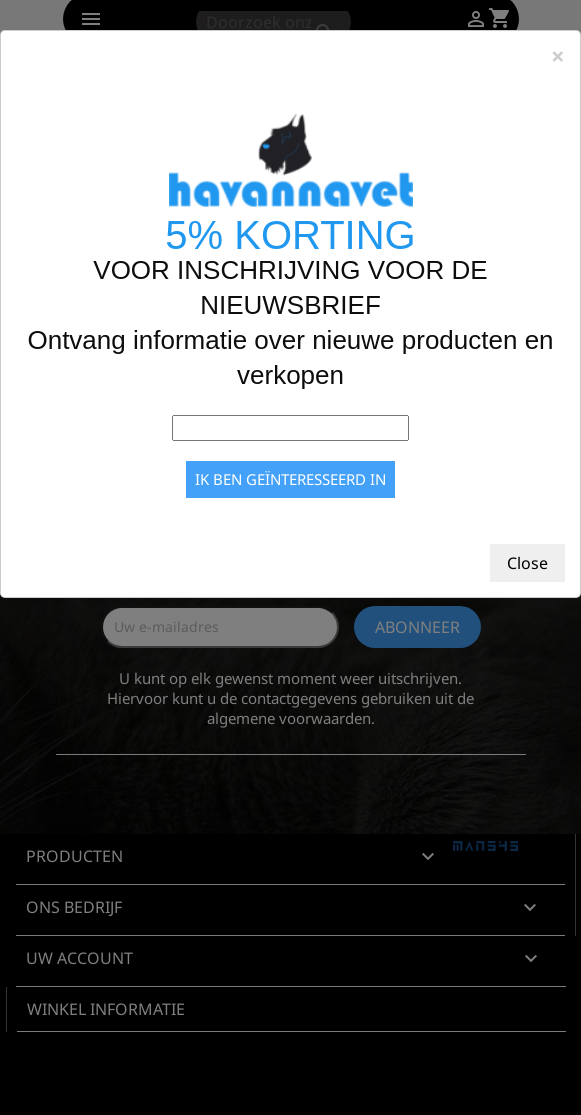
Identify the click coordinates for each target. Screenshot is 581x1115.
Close (527, 563)
